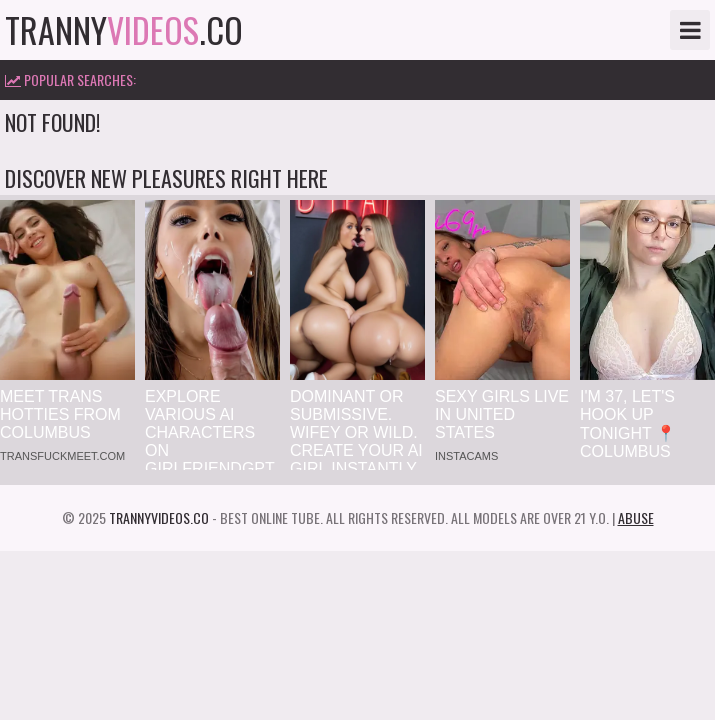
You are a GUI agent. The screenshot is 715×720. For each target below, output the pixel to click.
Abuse (636, 517)
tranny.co (124, 30)
